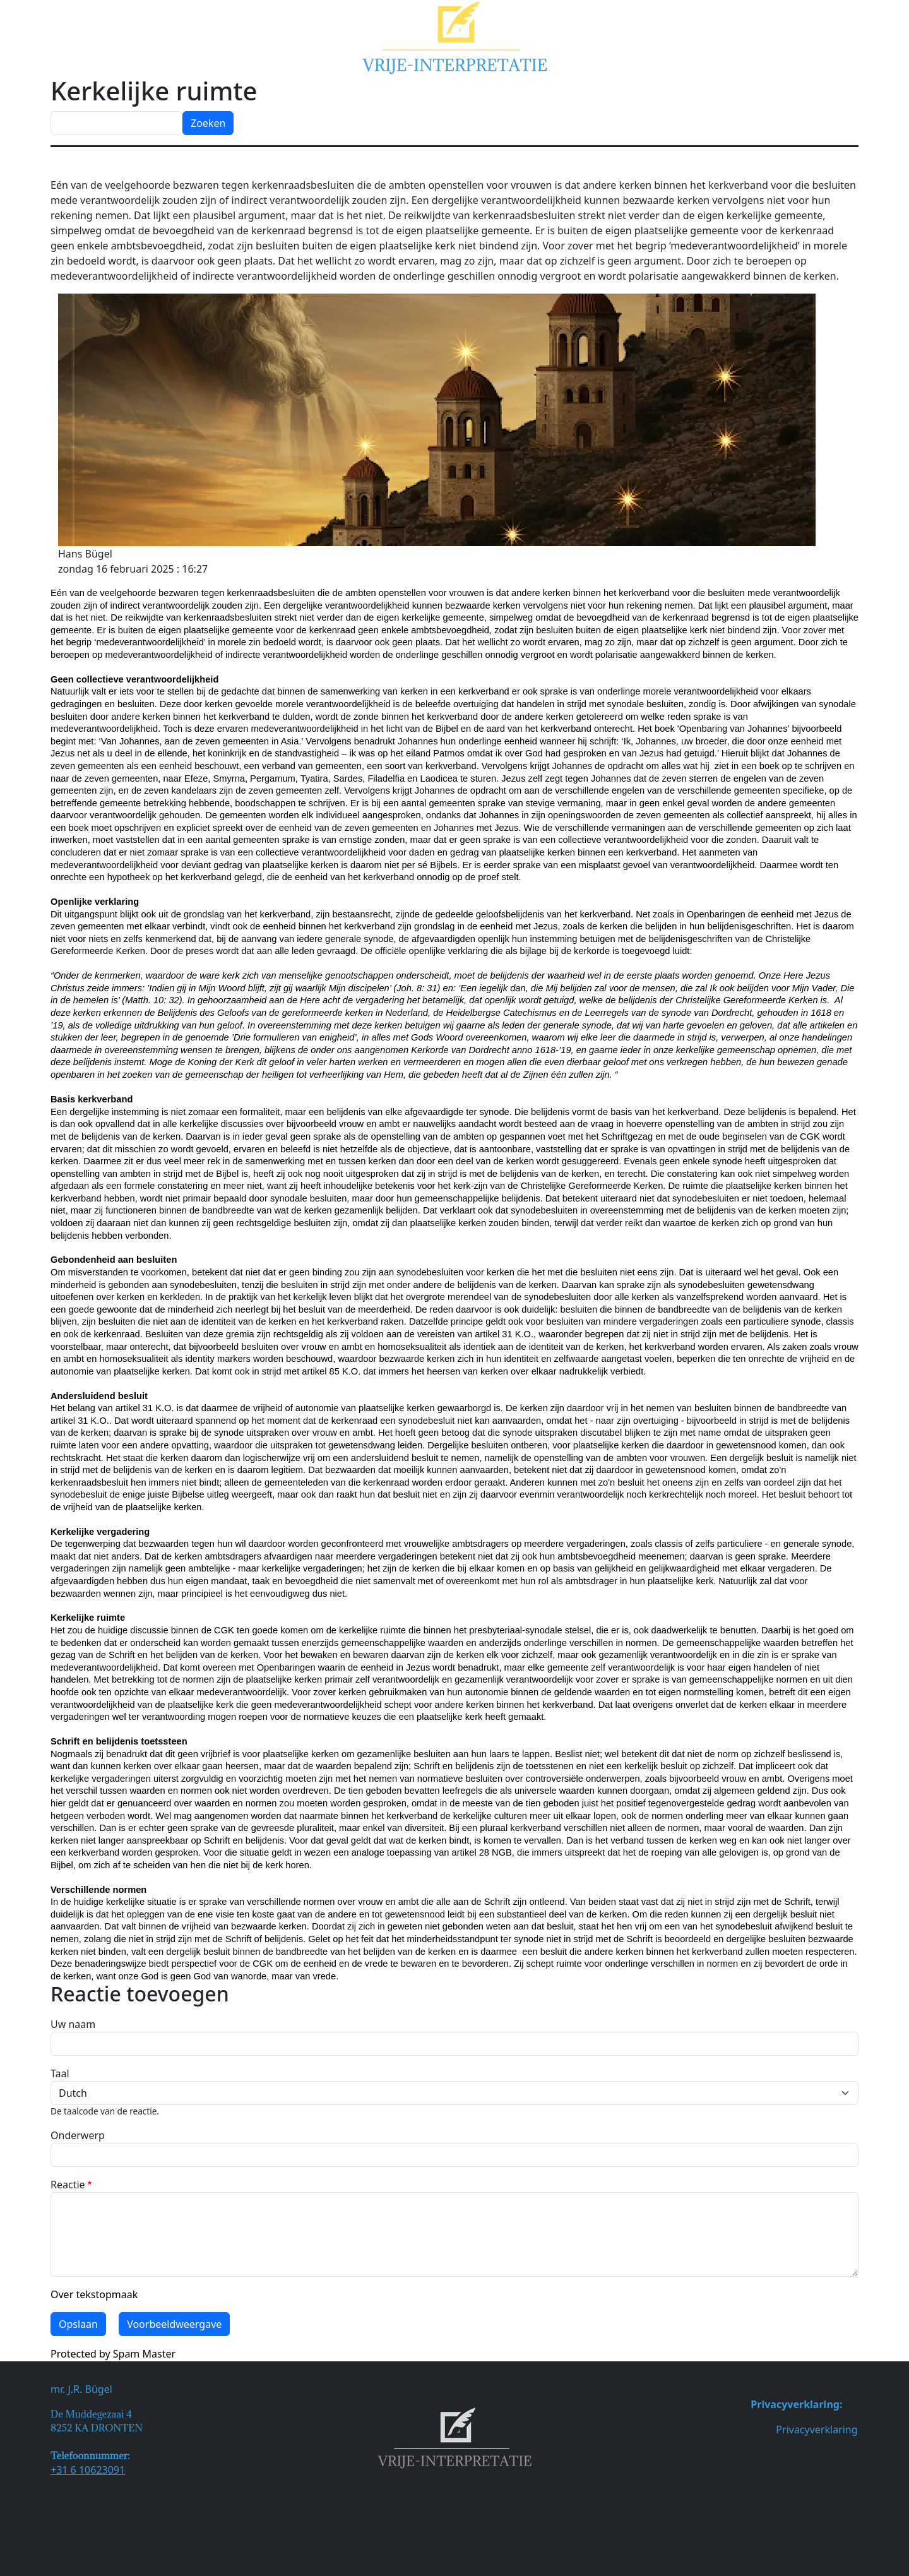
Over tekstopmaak (94, 2294)
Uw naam (72, 2024)
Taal (59, 2073)
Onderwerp (77, 2135)
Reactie (67, 2184)
